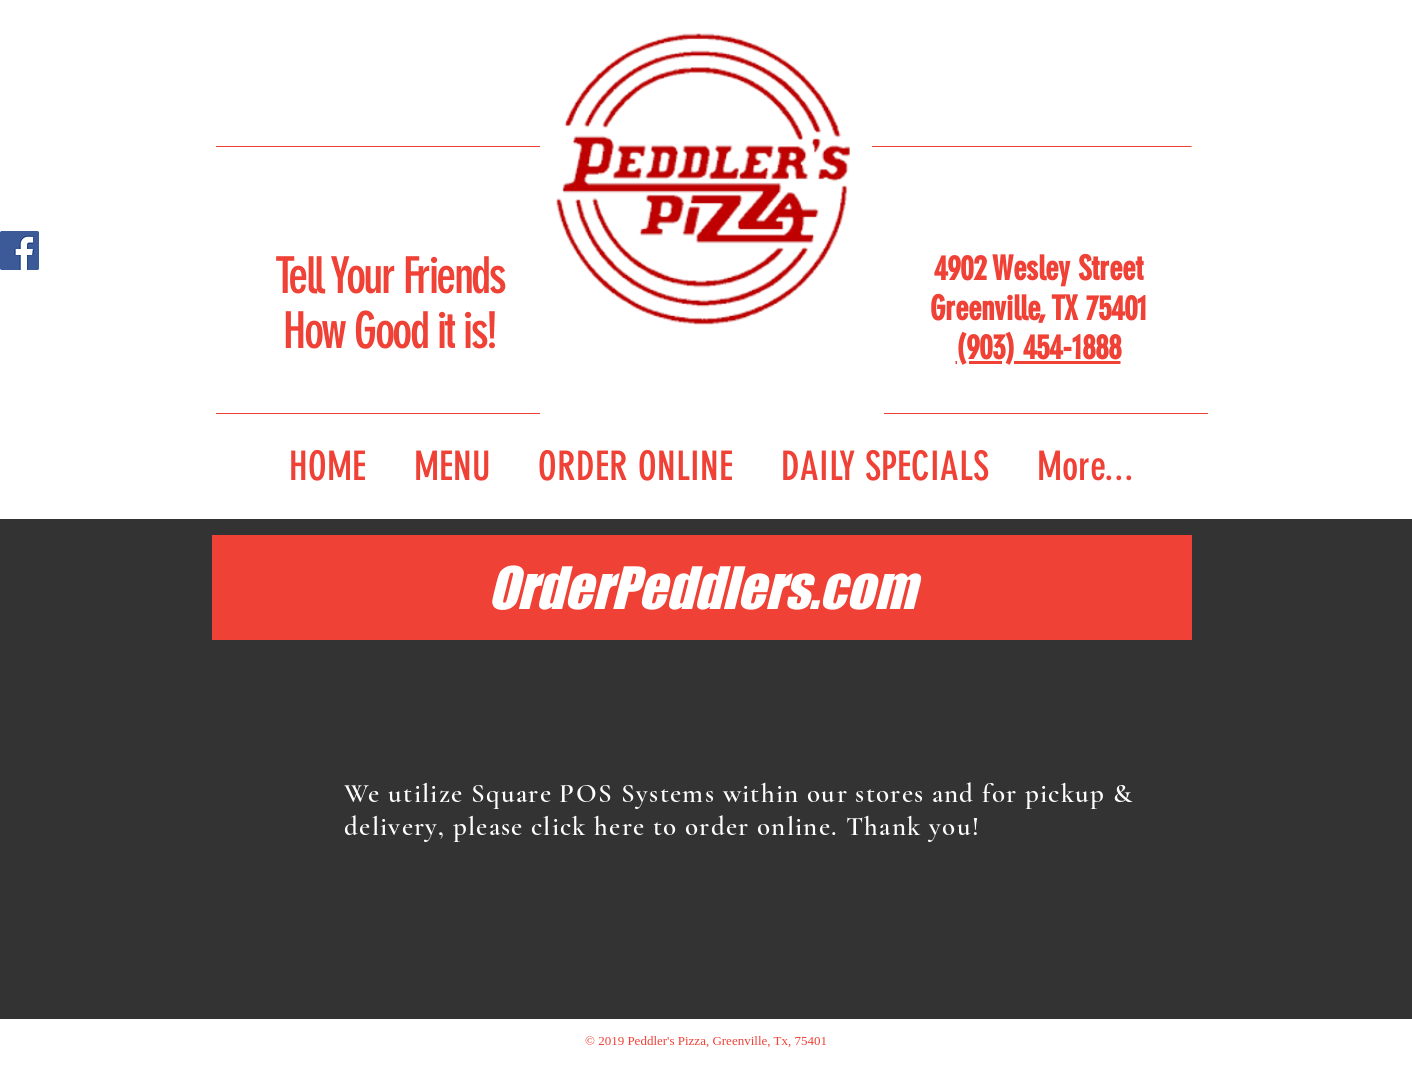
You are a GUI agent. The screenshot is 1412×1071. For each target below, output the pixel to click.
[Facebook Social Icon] (19, 250)
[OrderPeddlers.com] (702, 587)
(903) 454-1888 (1038, 347)
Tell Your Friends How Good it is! (390, 303)
